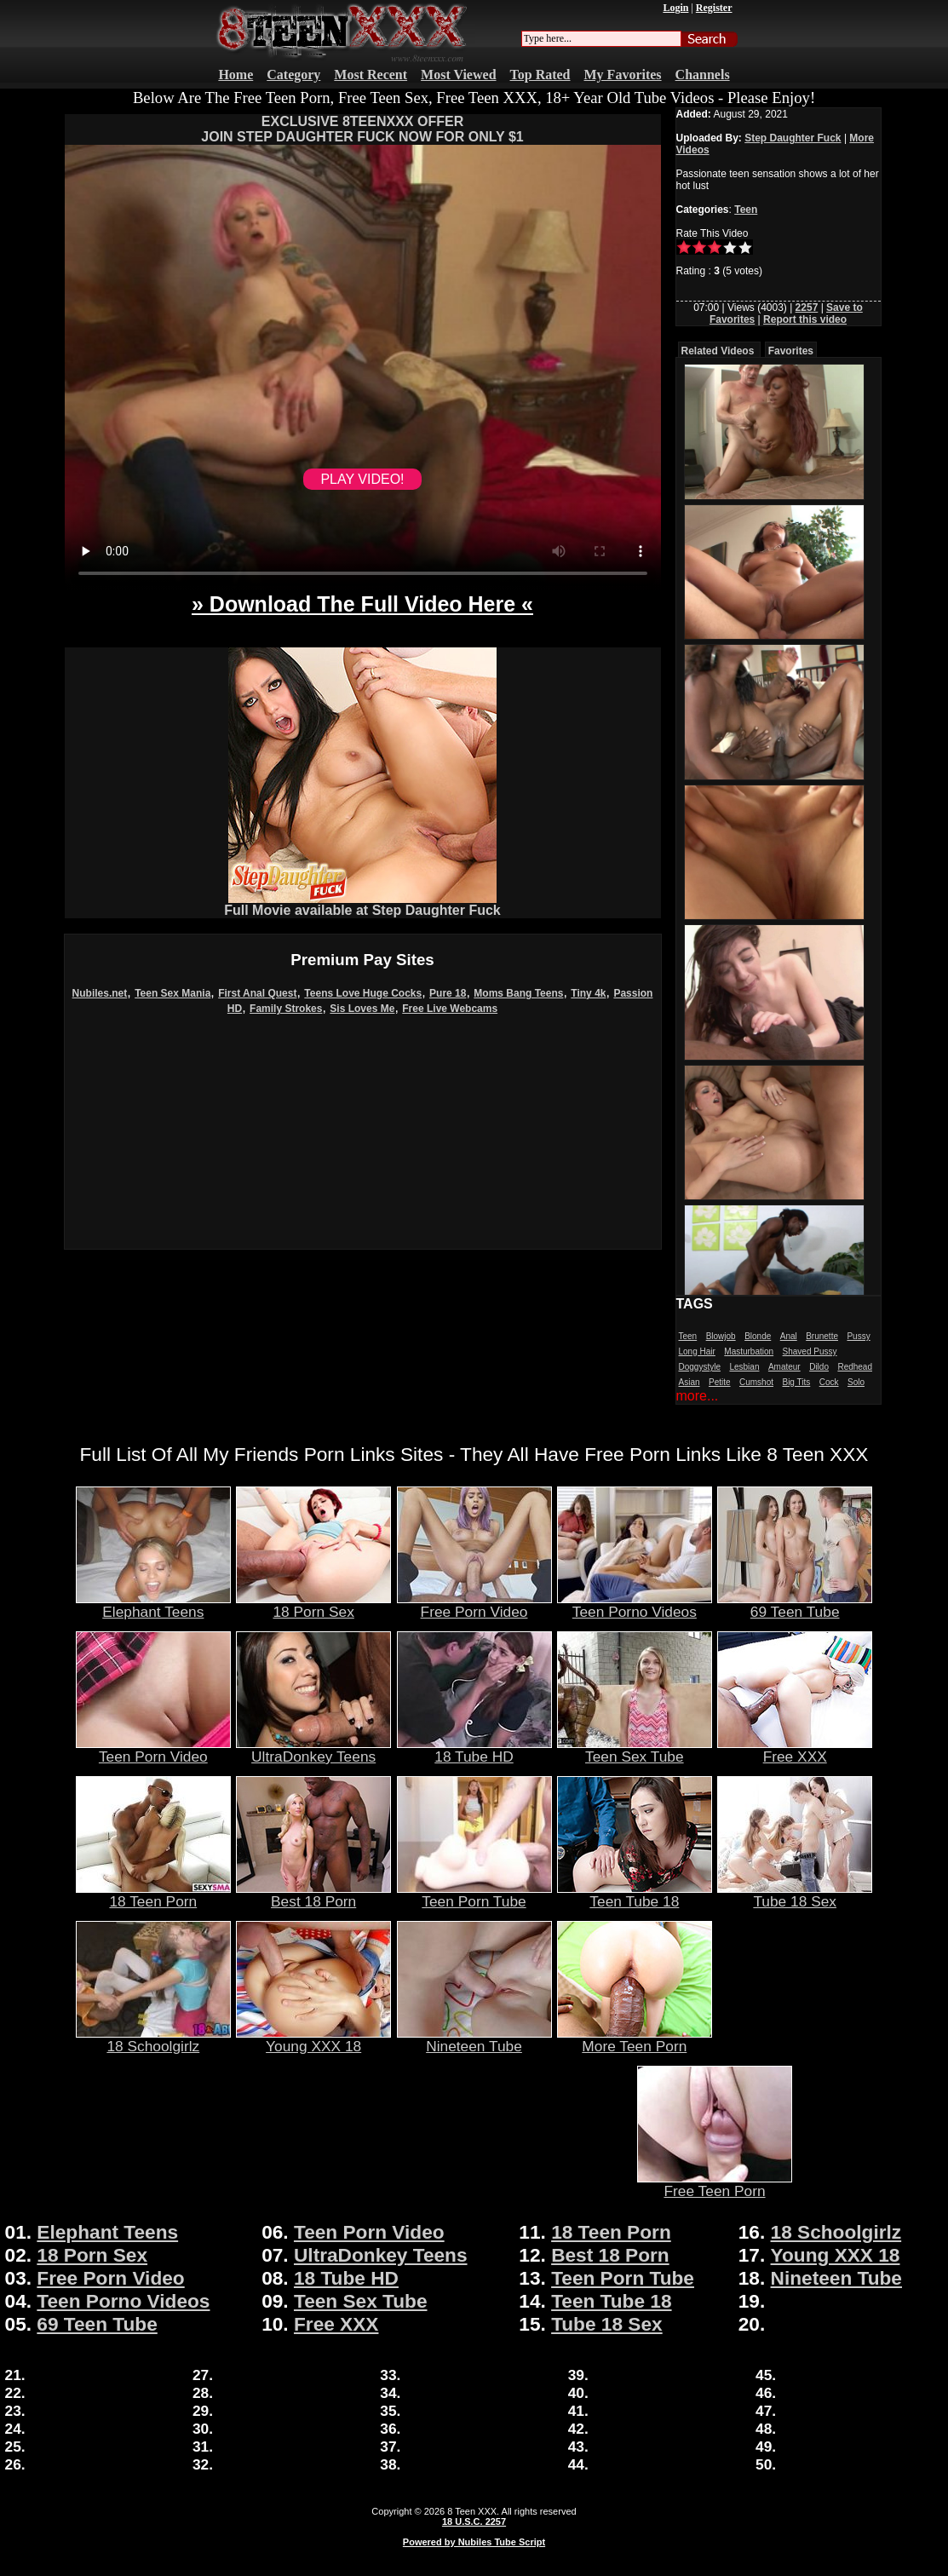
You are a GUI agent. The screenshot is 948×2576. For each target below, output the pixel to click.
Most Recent (370, 74)
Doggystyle (700, 1366)
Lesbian (744, 1366)
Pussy (858, 1336)
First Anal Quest (257, 993)
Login (675, 8)
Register (714, 8)
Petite (720, 1382)
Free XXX (794, 1749)
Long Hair (697, 1351)
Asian (689, 1382)
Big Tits (796, 1382)
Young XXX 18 (313, 2039)
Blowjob (721, 1336)
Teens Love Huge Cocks (363, 993)
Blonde (757, 1336)
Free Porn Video (474, 1605)
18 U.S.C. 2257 (474, 2521)
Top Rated (540, 74)
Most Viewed (458, 74)
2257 (807, 307)
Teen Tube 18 (634, 1894)
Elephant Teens (153, 1605)
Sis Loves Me (362, 1009)
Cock (829, 1382)
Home (235, 74)
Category (293, 74)
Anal (788, 1336)
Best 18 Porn (313, 1894)
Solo (856, 1382)
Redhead (854, 1366)
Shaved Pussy (810, 1351)
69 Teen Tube (794, 1605)
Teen (745, 210)
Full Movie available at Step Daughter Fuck (362, 904)
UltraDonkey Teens (313, 1749)
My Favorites (623, 74)
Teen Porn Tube (474, 1894)
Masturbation (748, 1351)
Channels (702, 74)
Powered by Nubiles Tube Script (474, 2542)
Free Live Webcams (449, 1009)
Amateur (784, 1366)
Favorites (790, 351)
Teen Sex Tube (634, 1749)
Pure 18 (447, 993)
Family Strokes (286, 1009)
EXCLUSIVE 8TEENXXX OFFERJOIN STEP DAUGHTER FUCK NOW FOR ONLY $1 (362, 129)
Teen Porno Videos (634, 1605)
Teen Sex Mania (172, 993)
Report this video (805, 319)
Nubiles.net (100, 993)
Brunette (822, 1336)
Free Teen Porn (714, 2184)
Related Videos (718, 351)
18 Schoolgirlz (153, 2039)
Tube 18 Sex (794, 1894)
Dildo (819, 1366)
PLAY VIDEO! (362, 479)
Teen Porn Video (153, 1749)
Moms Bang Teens (518, 993)
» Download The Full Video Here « (362, 604)
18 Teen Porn (153, 1894)
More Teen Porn (634, 2039)
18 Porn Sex (313, 1605)
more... (697, 1396)
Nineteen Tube (474, 2039)
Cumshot (756, 1382)
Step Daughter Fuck (792, 138)
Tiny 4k (588, 993)
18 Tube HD (474, 1749)
